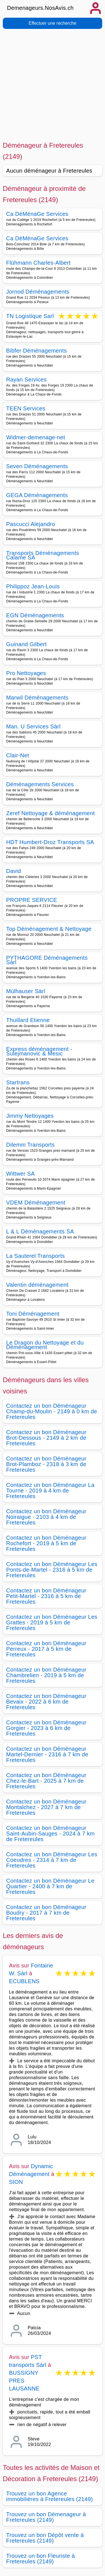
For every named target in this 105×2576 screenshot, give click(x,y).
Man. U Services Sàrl (33, 726)
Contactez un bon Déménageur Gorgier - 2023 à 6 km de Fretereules (46, 1728)
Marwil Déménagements (37, 697)
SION (16, 2182)
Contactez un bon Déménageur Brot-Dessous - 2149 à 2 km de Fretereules (46, 1437)
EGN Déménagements (35, 615)
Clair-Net (17, 755)
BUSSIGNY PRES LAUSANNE (24, 2381)
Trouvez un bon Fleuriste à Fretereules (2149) (40, 2558)
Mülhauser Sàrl (25, 991)
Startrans (18, 1082)
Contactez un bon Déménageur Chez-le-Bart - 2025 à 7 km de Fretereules (46, 1780)
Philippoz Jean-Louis (33, 586)
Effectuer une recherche (52, 23)
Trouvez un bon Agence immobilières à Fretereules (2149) (49, 2496)
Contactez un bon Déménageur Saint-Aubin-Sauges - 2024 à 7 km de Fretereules (50, 1833)
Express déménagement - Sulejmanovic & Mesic (39, 1051)
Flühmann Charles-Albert (38, 262)
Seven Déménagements (37, 466)
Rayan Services (26, 379)
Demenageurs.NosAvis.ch (40, 8)
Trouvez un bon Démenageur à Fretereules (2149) (46, 2517)
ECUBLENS (24, 1981)
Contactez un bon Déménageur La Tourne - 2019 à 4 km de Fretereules (50, 1490)
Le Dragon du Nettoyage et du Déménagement (45, 1344)
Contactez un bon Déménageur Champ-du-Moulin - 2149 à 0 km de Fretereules (51, 1411)
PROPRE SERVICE (31, 900)
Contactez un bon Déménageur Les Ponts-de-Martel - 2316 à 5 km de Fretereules (51, 1569)
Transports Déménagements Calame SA (42, 555)
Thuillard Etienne (28, 1020)
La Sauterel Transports (35, 1256)
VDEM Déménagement (35, 1202)
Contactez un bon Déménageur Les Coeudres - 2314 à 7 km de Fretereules (51, 1860)
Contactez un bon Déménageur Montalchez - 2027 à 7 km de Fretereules (46, 1807)
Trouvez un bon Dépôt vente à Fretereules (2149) (45, 2538)
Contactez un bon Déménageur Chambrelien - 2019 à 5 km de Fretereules (46, 1675)
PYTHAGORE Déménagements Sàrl (47, 960)
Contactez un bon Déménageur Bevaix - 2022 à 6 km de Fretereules (46, 1701)
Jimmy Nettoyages (30, 1116)
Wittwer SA (20, 1173)
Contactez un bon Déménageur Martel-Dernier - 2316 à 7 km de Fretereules (47, 1754)
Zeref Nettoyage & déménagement (50, 813)
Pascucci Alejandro (30, 524)
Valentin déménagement (37, 1285)
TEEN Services (25, 408)
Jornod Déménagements (37, 291)
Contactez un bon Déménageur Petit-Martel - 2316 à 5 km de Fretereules (46, 1596)
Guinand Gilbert (26, 644)
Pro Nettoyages (26, 673)
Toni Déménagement (32, 1313)
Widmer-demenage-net (35, 437)
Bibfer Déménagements (36, 350)
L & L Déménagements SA (40, 1231)
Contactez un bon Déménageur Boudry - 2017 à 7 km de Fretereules (46, 1912)
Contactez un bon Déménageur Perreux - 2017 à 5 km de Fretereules (46, 1649)
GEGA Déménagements (37, 495)
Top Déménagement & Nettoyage (49, 929)
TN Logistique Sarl (30, 316)
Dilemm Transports (30, 1144)
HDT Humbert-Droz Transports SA (50, 842)
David (13, 871)
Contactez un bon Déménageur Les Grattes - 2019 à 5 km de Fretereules (51, 1622)
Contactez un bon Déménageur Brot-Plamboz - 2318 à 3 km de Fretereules (46, 1464)
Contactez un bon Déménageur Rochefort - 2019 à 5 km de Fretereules (46, 1543)
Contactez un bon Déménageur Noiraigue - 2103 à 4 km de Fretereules (46, 1517)
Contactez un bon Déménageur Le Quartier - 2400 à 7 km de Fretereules (50, 1886)
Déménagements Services (40, 784)
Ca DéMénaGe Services (37, 214)
